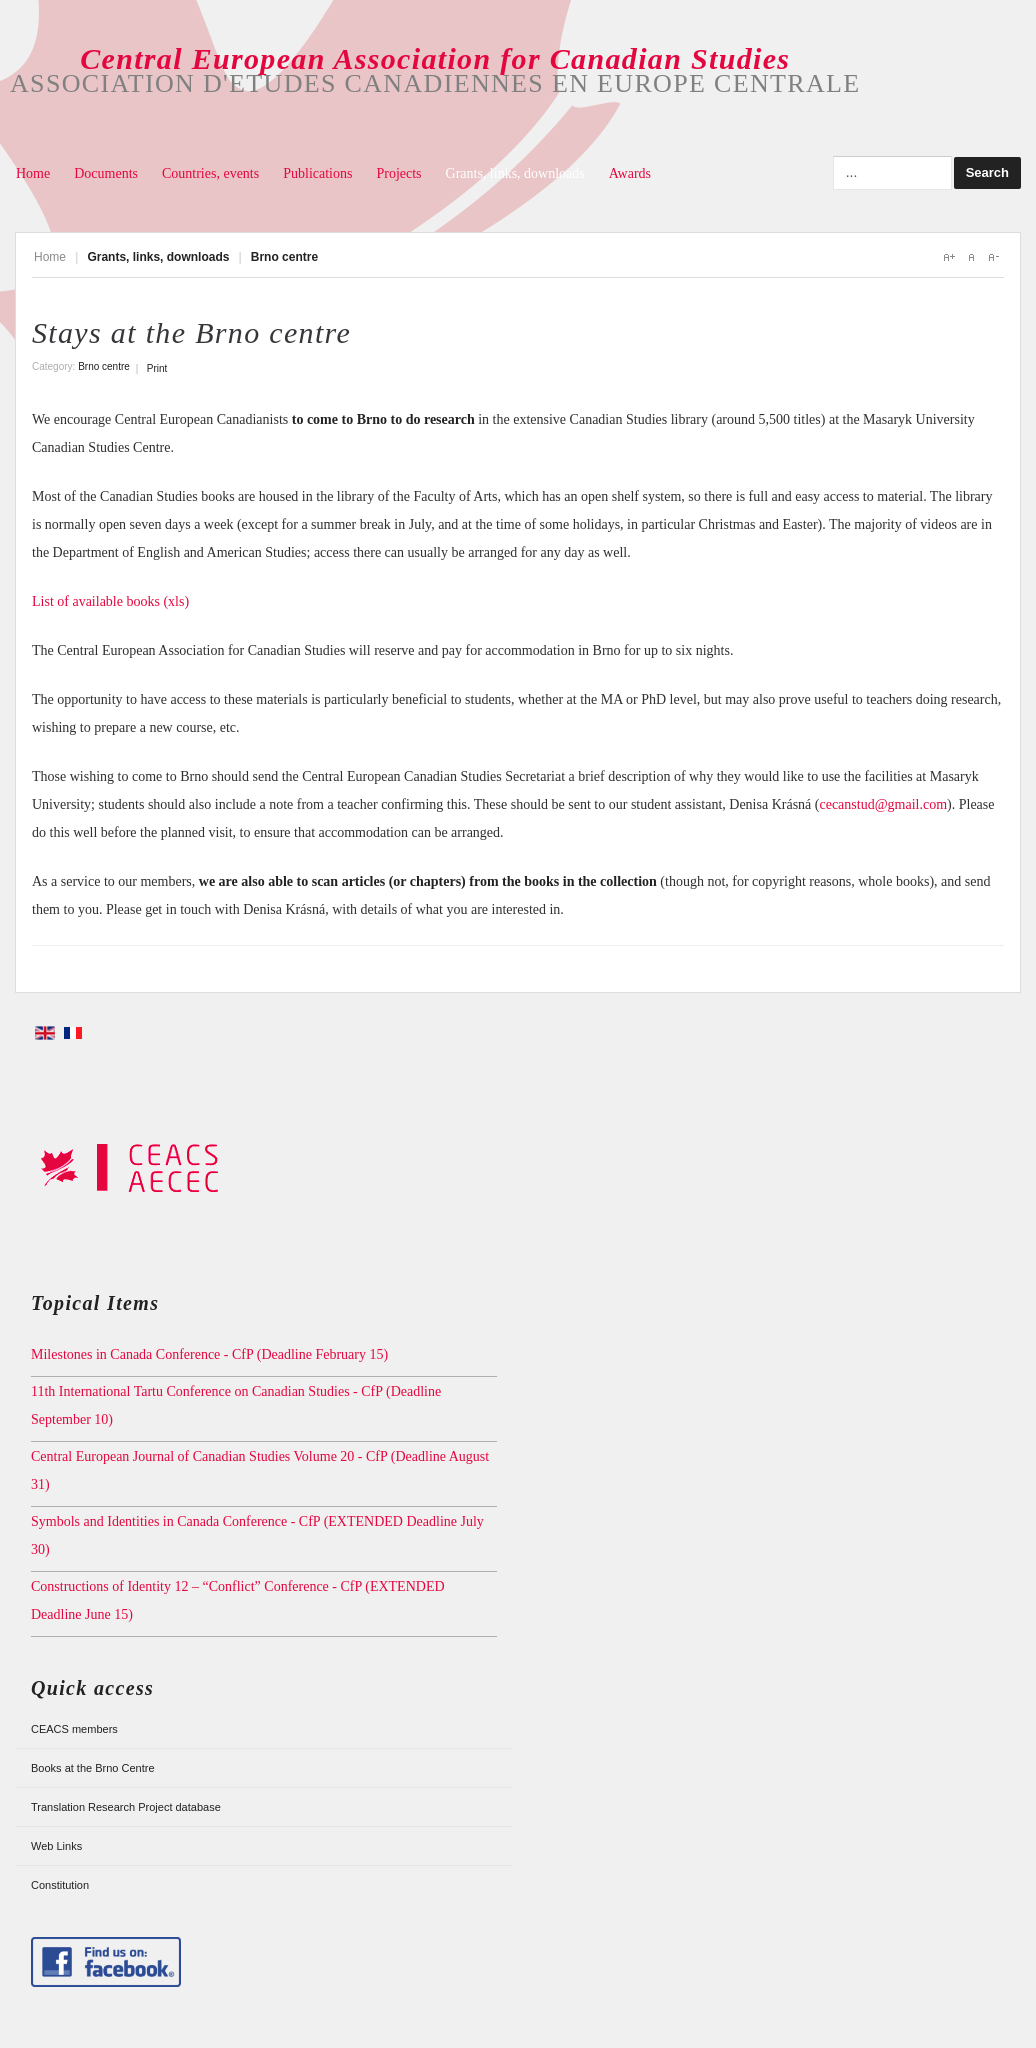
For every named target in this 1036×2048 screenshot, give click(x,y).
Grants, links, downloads (515, 173)
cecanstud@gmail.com (883, 804)
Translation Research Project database (126, 1807)
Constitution (60, 1885)
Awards (630, 173)
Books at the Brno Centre (93, 1768)
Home (33, 173)
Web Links (56, 1846)
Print (157, 368)
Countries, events (210, 173)
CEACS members (74, 1729)
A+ (949, 257)
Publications (317, 173)
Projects (398, 173)
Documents (106, 173)
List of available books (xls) (110, 601)
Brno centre (104, 366)
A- (993, 257)
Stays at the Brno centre (191, 332)
